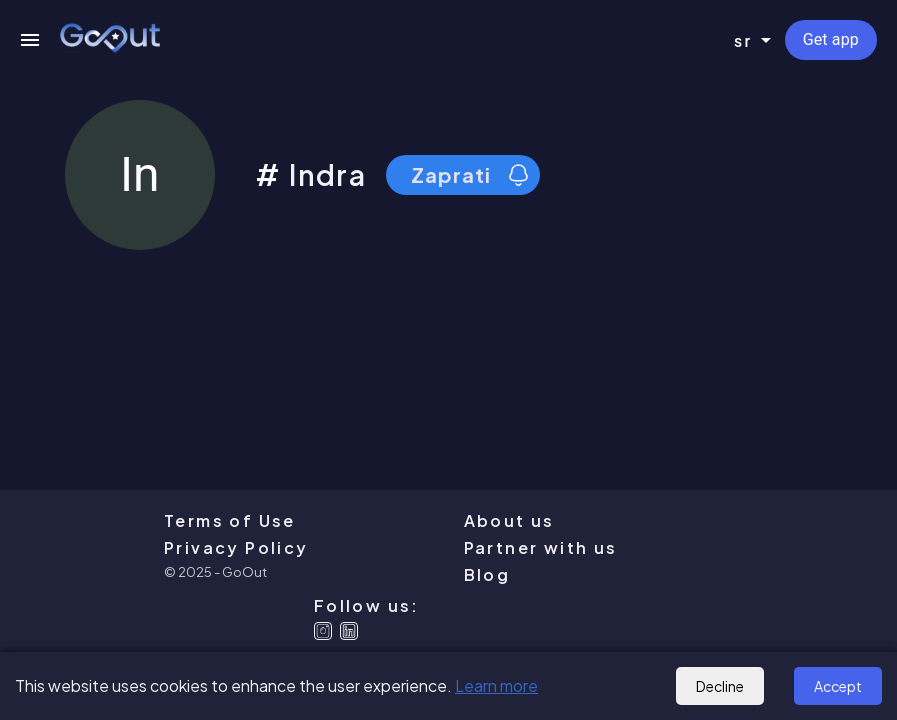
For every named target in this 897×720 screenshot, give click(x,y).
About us (509, 520)
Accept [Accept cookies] (838, 686)
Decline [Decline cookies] (720, 686)
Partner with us (541, 547)
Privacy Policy (236, 547)
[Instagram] (323, 631)
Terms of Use (230, 520)
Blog (487, 574)
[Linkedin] (349, 631)
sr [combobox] (743, 40)
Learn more (496, 685)
